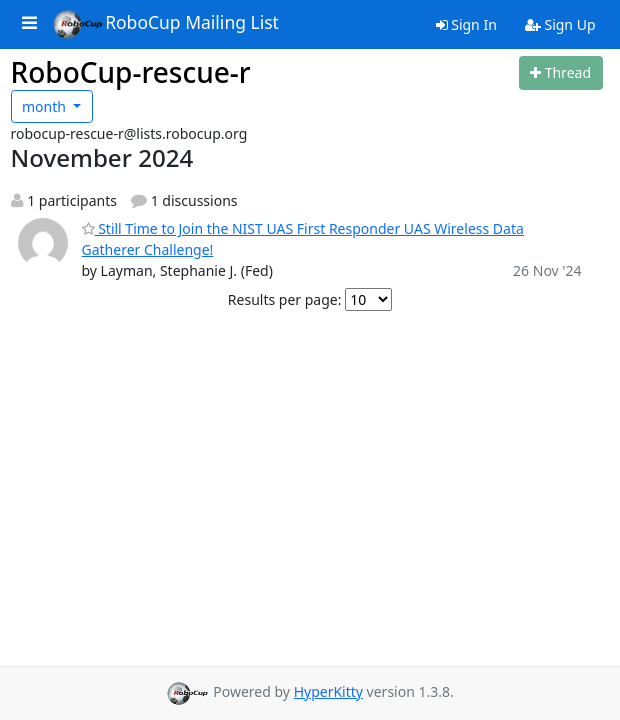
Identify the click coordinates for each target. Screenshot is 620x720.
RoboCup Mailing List (165, 24)
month (46, 106)
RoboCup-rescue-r (131, 72)
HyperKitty (328, 691)
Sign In (466, 24)
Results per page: (285, 299)
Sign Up (560, 24)
